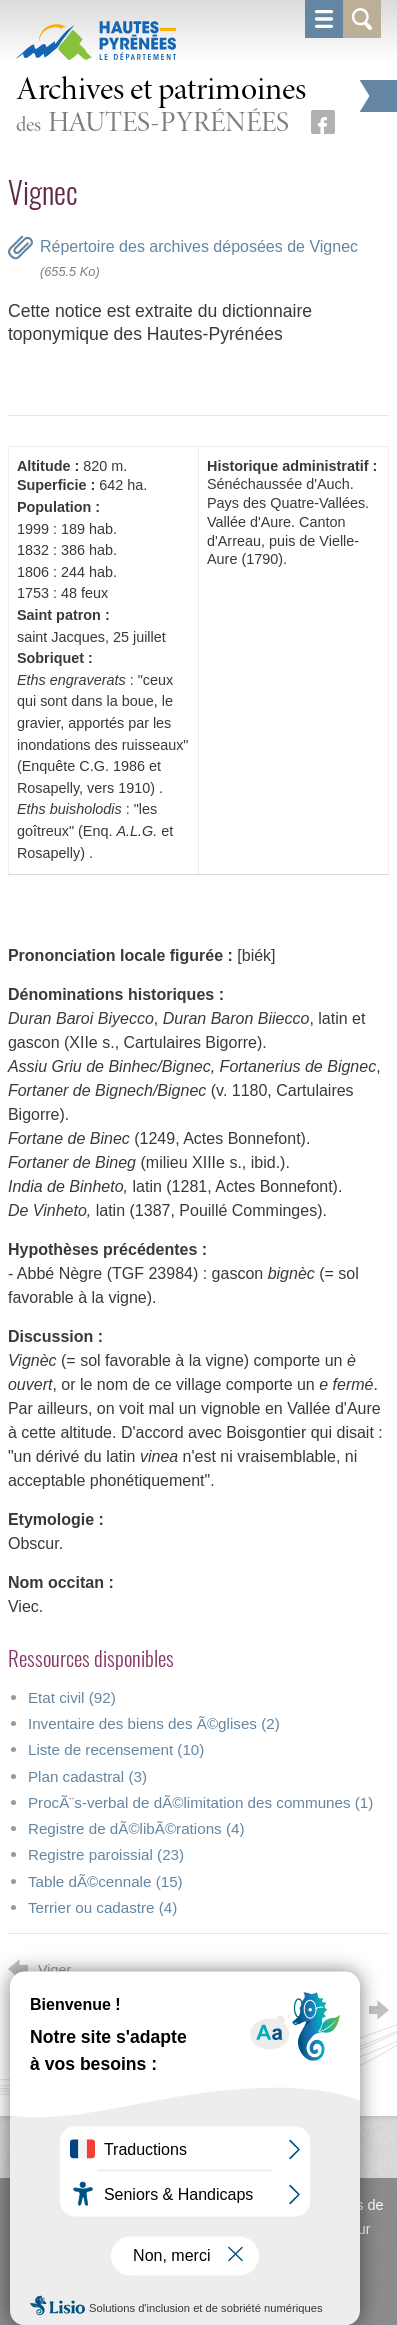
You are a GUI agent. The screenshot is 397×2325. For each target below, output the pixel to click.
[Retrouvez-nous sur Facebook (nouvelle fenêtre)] (323, 122)
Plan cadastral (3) (87, 1776)
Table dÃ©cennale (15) (105, 1881)
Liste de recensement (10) (116, 1749)
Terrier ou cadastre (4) (102, 1907)
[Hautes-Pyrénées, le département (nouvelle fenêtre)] (96, 40)
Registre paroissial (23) (106, 1854)
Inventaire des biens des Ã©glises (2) (154, 1723)
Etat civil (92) (72, 1697)
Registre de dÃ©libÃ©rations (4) (136, 1828)
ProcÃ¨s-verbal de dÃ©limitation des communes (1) (200, 1802)
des (161, 107)
